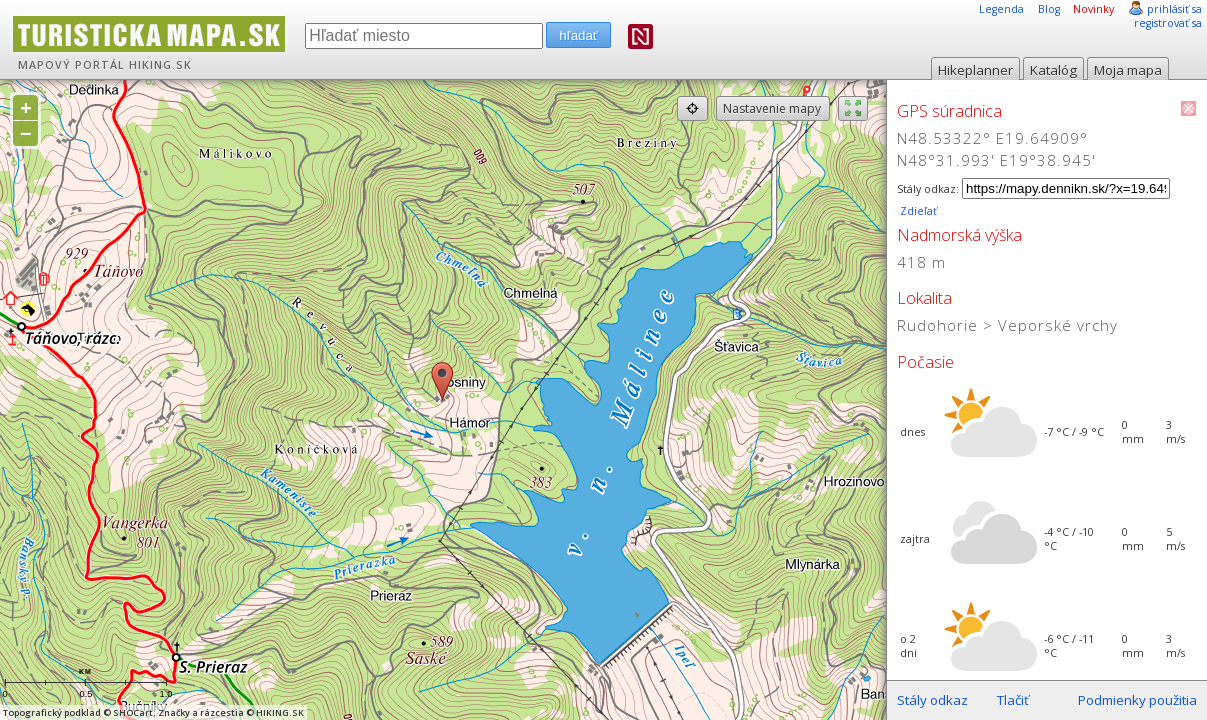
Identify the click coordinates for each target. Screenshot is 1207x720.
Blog (1049, 9)
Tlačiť (1013, 700)
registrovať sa (1168, 23)
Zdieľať (917, 211)
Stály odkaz (932, 700)
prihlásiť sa (1174, 9)
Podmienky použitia (1137, 700)
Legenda (1001, 9)
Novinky (1093, 9)
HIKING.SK (160, 65)
